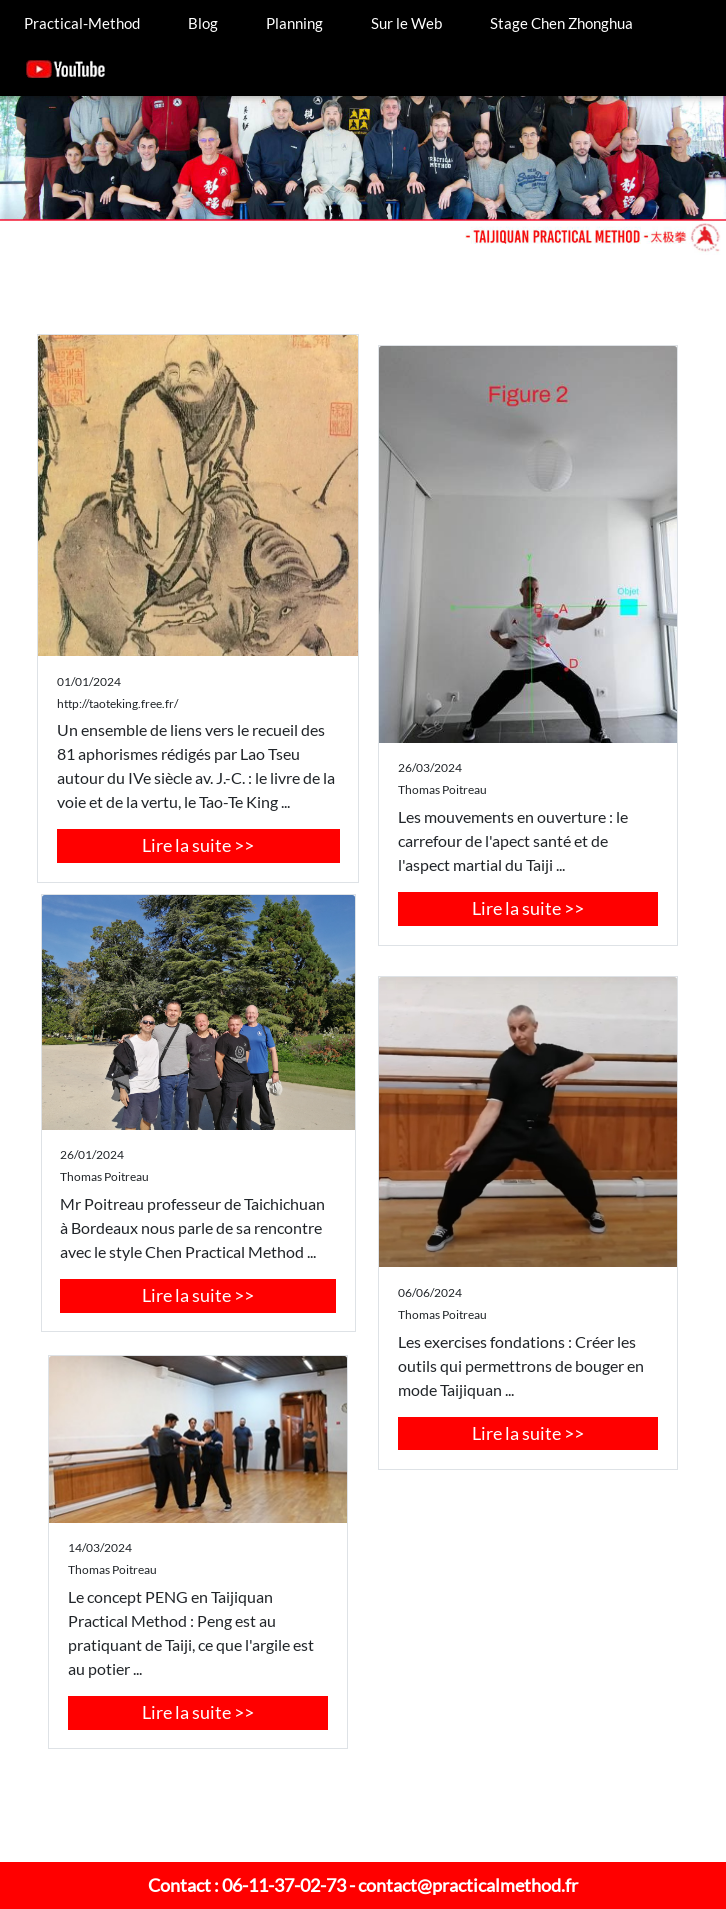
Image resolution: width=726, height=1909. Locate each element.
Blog (203, 23)
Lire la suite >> (198, 845)
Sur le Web (406, 23)
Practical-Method (82, 23)
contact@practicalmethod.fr (468, 1885)
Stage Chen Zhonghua (561, 23)
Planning (294, 23)
